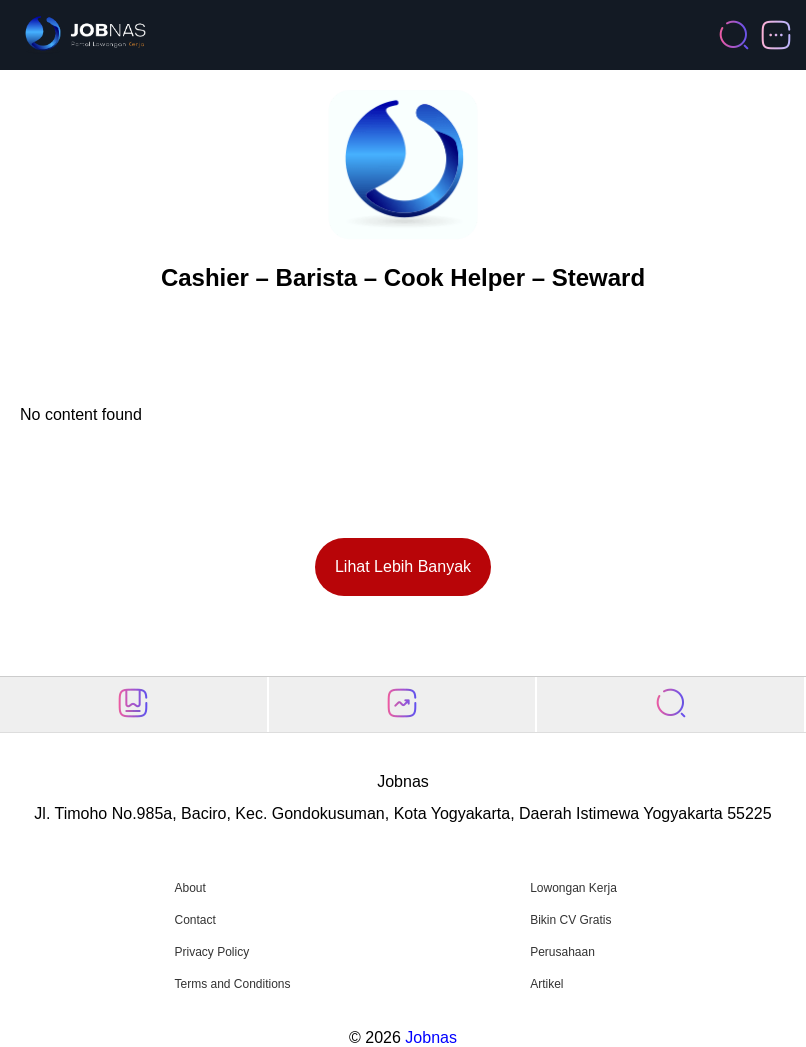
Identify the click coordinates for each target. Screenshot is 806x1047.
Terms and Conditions (232, 984)
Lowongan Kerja (573, 888)
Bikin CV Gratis (570, 920)
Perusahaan (562, 952)
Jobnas (431, 1037)
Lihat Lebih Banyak (403, 566)
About (189, 888)
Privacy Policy (211, 952)
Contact (194, 920)
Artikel (546, 984)
